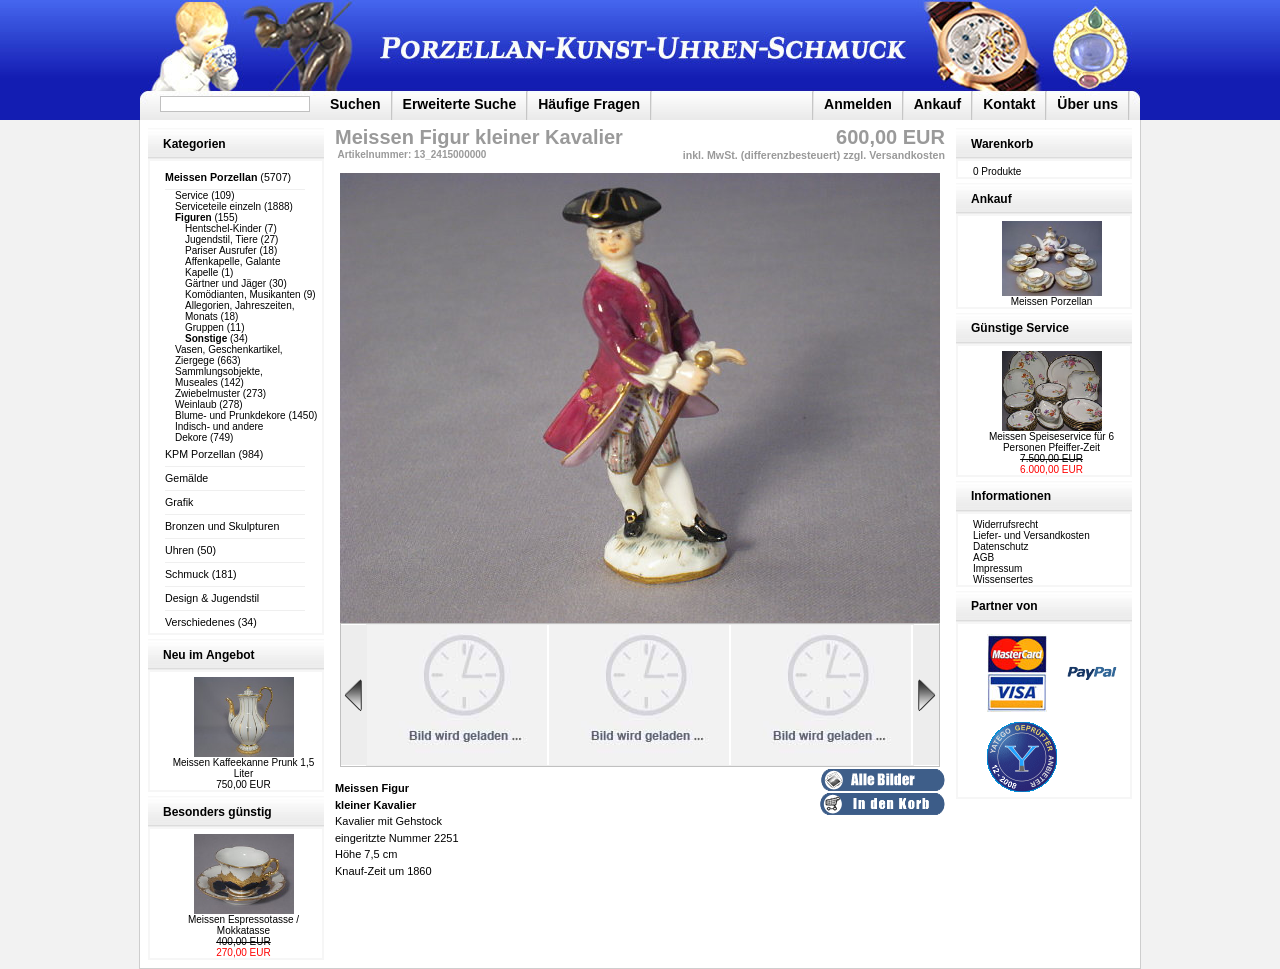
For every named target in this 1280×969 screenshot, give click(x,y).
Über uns (1087, 104)
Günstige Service (1020, 328)
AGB (983, 557)
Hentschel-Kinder (223, 228)
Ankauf (937, 104)
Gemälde (186, 478)
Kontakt (1009, 104)
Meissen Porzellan (1052, 297)
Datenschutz (1001, 546)
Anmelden (858, 104)
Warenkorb (1002, 144)
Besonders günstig (217, 812)
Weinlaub (196, 404)
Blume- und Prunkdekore (230, 415)
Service (191, 195)
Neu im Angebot (209, 655)
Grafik (179, 502)
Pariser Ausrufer (221, 250)
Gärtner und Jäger (225, 283)
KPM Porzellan (200, 454)
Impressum (997, 568)
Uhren (179, 550)
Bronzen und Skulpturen (222, 526)
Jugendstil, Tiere (221, 239)
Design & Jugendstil (212, 598)
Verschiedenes (200, 622)
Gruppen (204, 327)
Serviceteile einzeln (218, 206)
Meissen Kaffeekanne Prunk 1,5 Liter (244, 768)
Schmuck (187, 574)
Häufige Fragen (589, 104)
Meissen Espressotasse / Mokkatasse (243, 925)
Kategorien (194, 144)
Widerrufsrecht (1005, 524)
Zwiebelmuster (207, 393)
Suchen (355, 104)
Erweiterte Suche (460, 104)
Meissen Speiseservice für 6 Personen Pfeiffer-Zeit (1051, 442)
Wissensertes (1003, 579)
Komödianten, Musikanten (243, 294)
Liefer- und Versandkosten (1031, 535)
